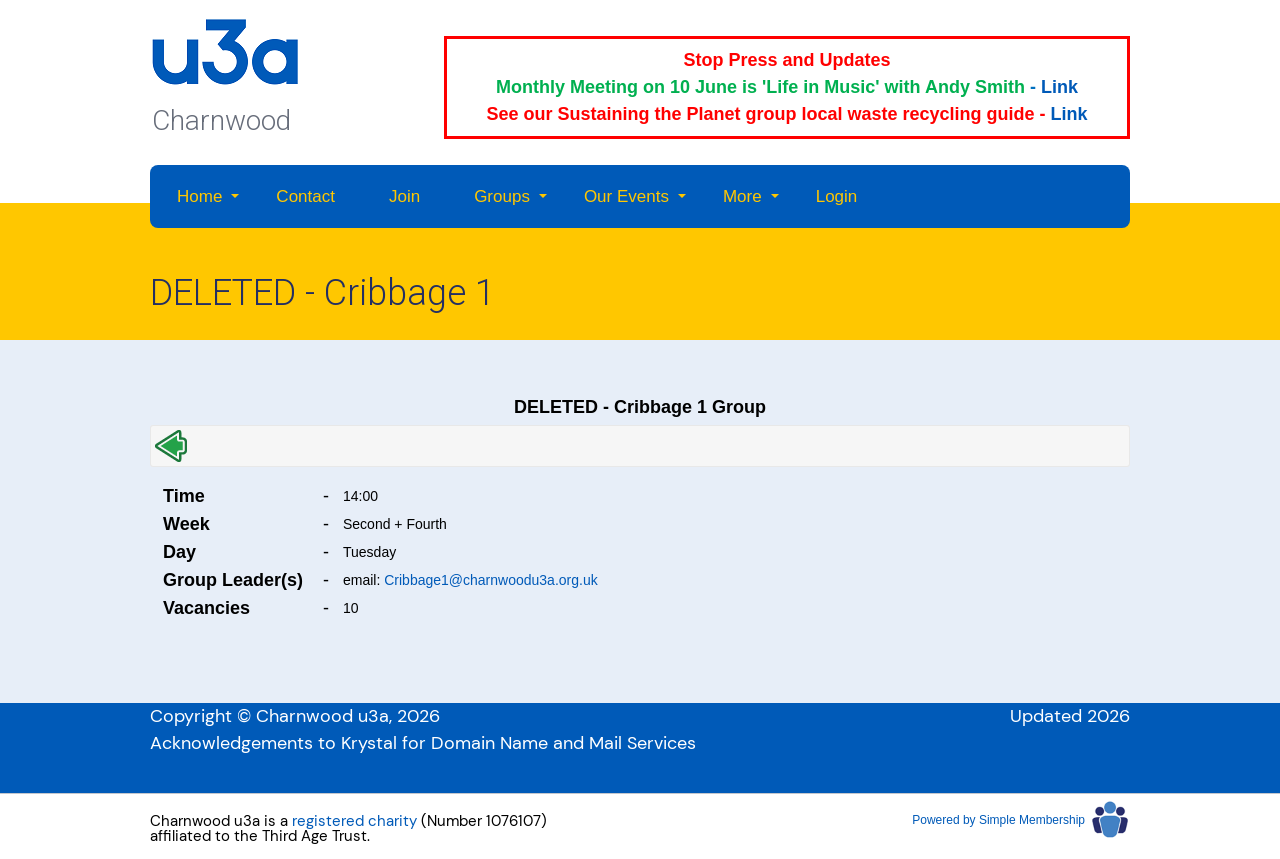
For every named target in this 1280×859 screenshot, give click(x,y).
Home (199, 196)
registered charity (354, 821)
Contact (305, 196)
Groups (502, 196)
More (742, 196)
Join (404, 196)
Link (1059, 87)
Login (837, 196)
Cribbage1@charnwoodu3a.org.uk (490, 580)
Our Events (626, 196)
